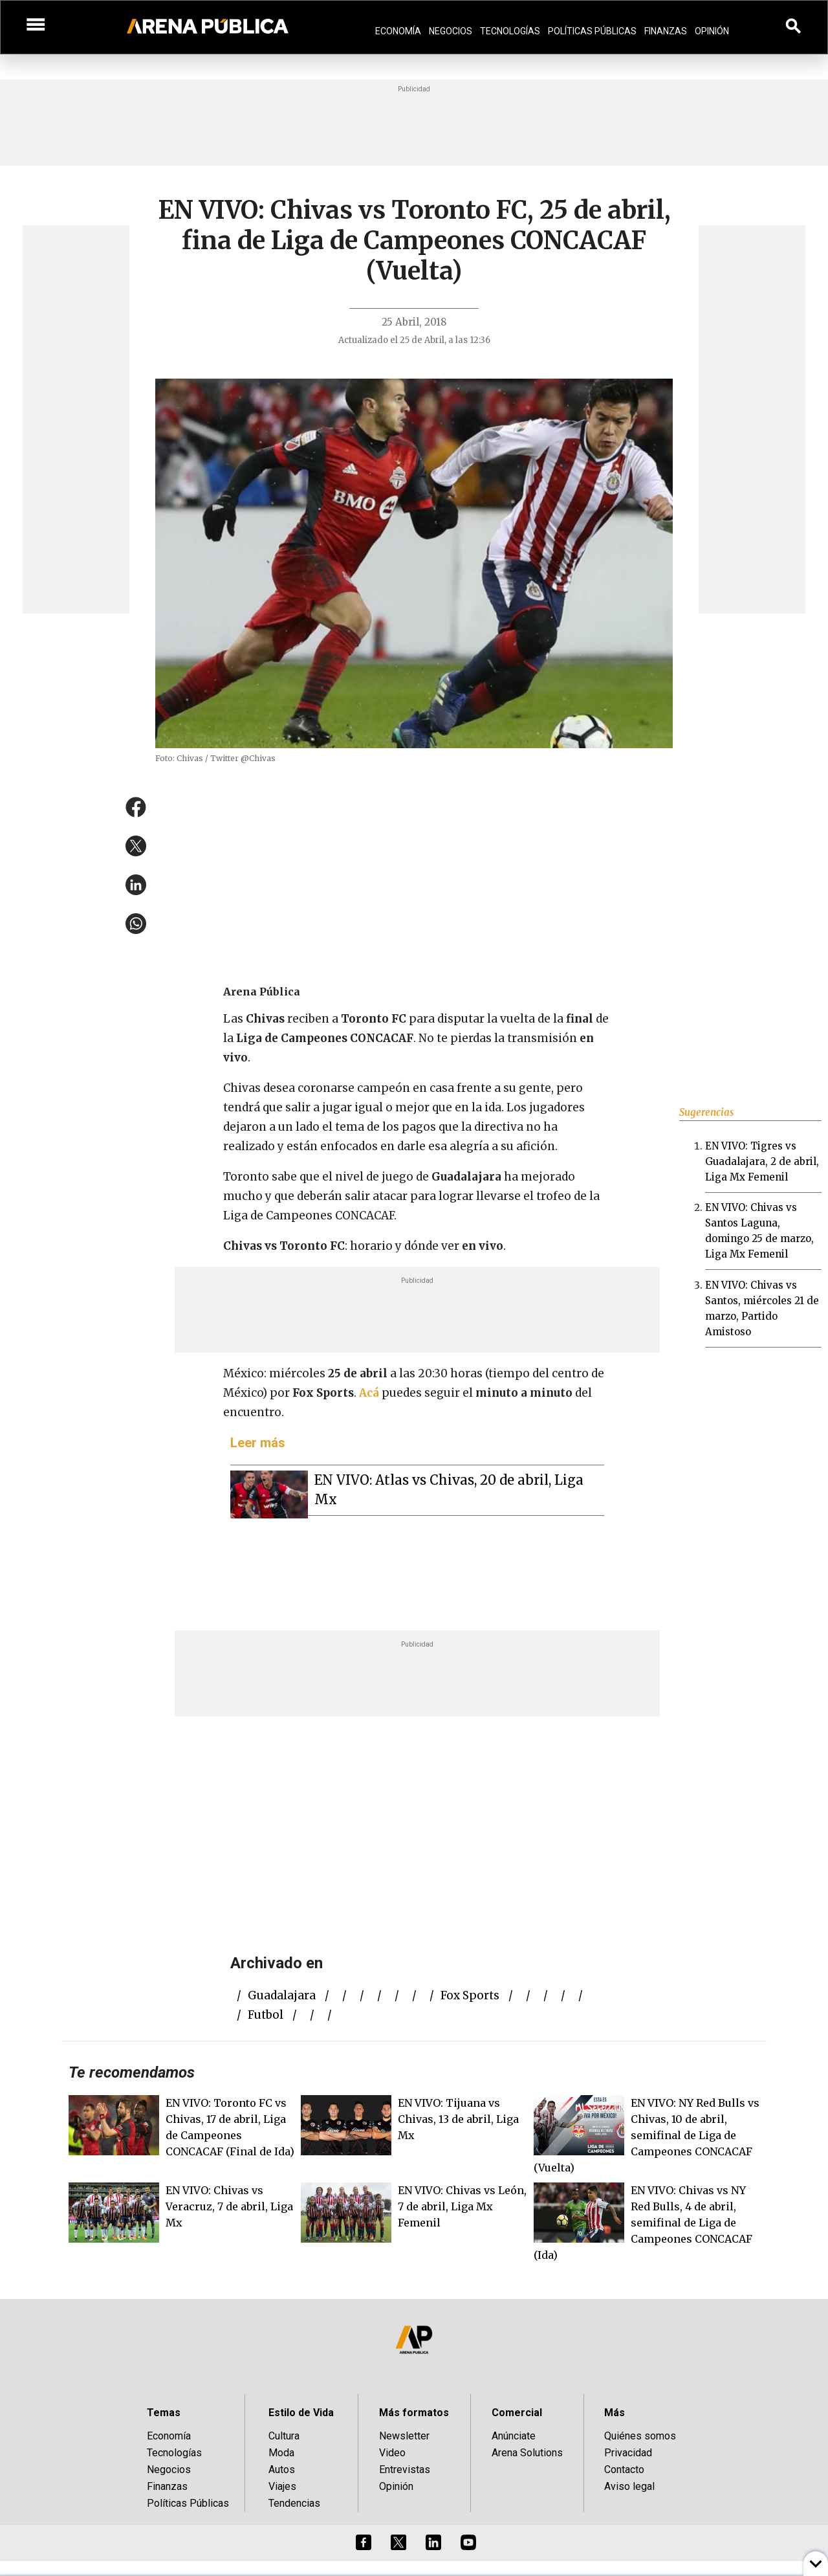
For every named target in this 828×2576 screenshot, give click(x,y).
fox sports (470, 1995)
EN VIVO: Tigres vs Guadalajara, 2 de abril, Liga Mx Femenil (762, 1161)
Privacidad (628, 2453)
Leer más (257, 1442)
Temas (163, 2412)
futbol (265, 2015)
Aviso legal (629, 2486)
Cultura (284, 2436)
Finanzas (665, 31)
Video (392, 2453)
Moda (281, 2453)
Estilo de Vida (301, 2412)
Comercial (517, 2412)
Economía (398, 31)
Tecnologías (510, 31)
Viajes (282, 2486)
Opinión (712, 31)
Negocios (450, 31)
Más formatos (414, 2412)
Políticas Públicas (592, 31)
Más (614, 2412)
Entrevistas (404, 2469)
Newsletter (404, 2436)
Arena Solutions (527, 2453)
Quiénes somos (640, 2436)
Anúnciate (514, 2436)
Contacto (624, 2469)
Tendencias (294, 2503)
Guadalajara (282, 1995)
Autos (281, 2469)
